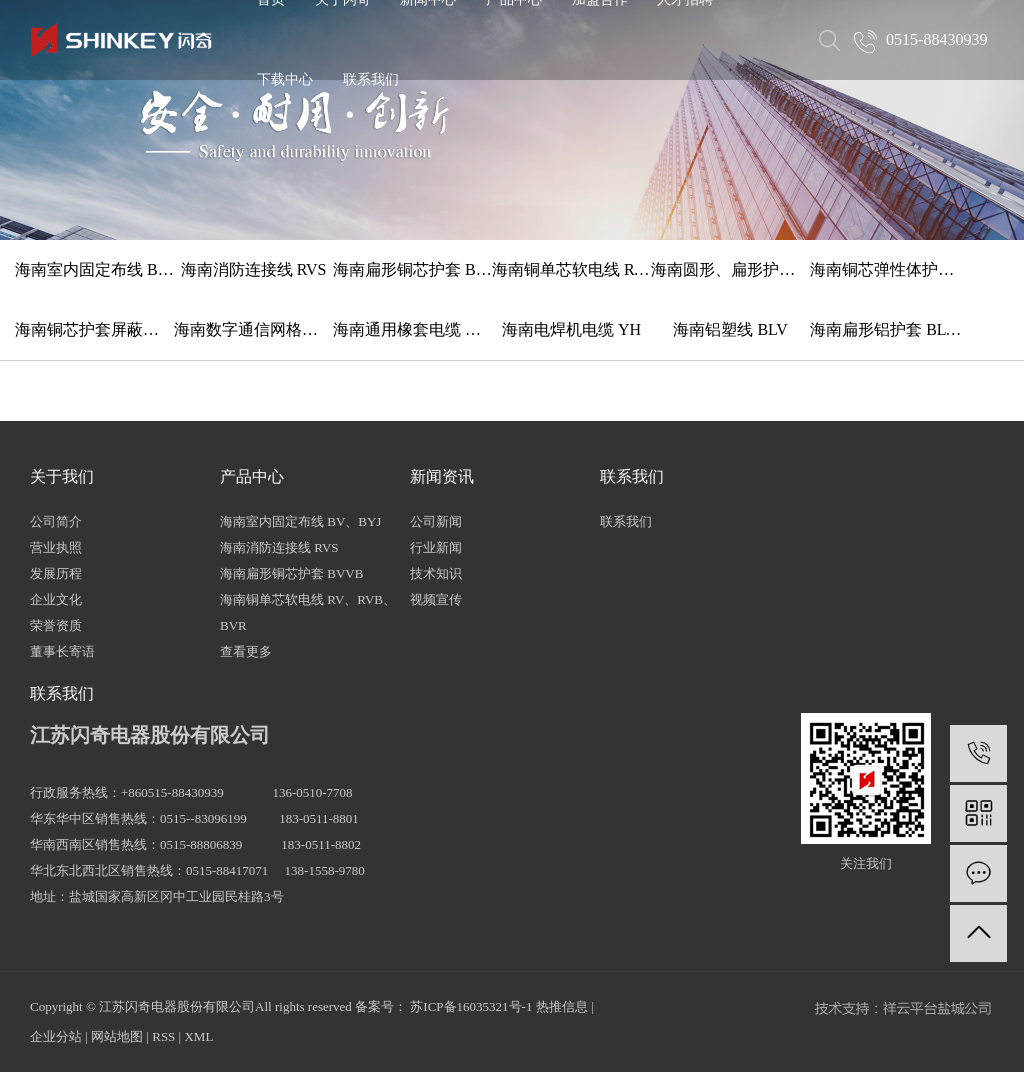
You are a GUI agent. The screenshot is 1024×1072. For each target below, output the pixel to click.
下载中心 (285, 79)
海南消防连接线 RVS (254, 269)
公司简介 (56, 521)
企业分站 (56, 1036)
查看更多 (246, 651)
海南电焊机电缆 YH (571, 329)
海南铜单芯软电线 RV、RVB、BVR (571, 269)
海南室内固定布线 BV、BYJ (94, 269)
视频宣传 (436, 599)
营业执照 (56, 547)
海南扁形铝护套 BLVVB (889, 329)
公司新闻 (436, 521)
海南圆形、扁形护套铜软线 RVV (730, 269)
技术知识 (436, 573)
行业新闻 (436, 547)
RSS (163, 1036)
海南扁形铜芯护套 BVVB (412, 269)
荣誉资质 (56, 625)
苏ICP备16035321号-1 (471, 1006)
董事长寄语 (62, 651)
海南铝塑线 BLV (730, 329)
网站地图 (117, 1036)
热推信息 (562, 1006)
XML (198, 1036)
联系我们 (371, 79)
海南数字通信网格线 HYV (253, 329)
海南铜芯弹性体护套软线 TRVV (889, 269)
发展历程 (56, 573)
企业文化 (56, 599)
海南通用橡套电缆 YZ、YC (412, 329)
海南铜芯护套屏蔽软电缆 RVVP (94, 329)
